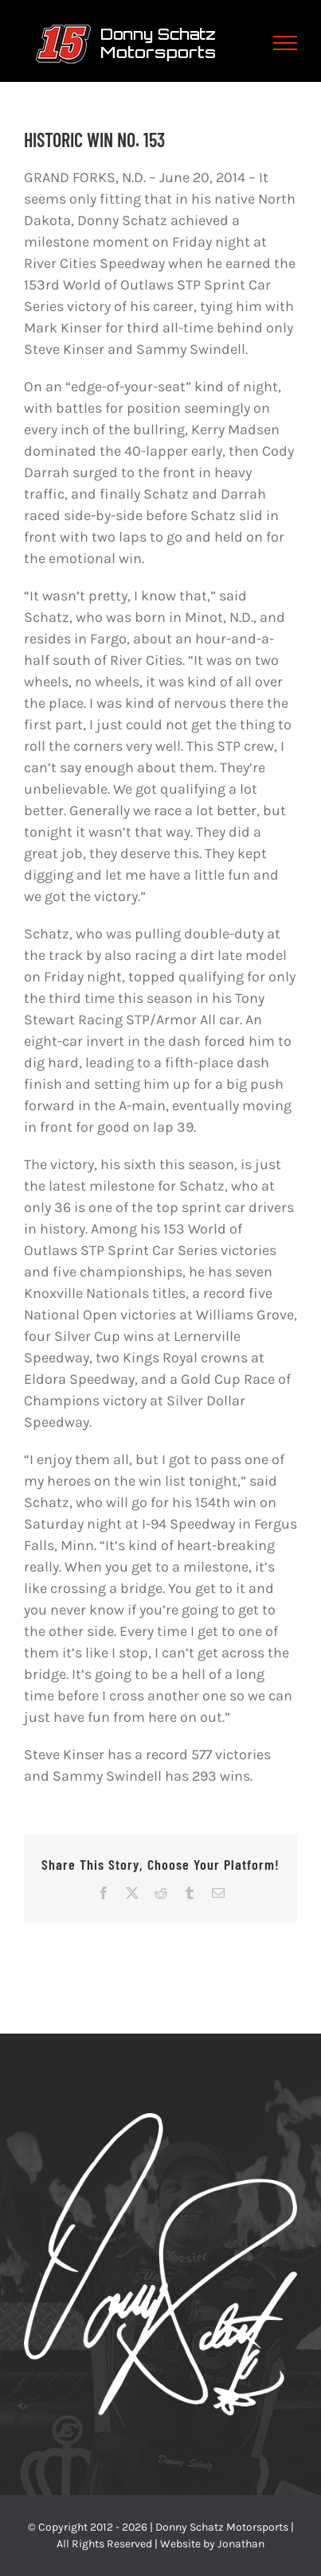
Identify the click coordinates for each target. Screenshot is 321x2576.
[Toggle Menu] (285, 43)
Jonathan (240, 2544)
